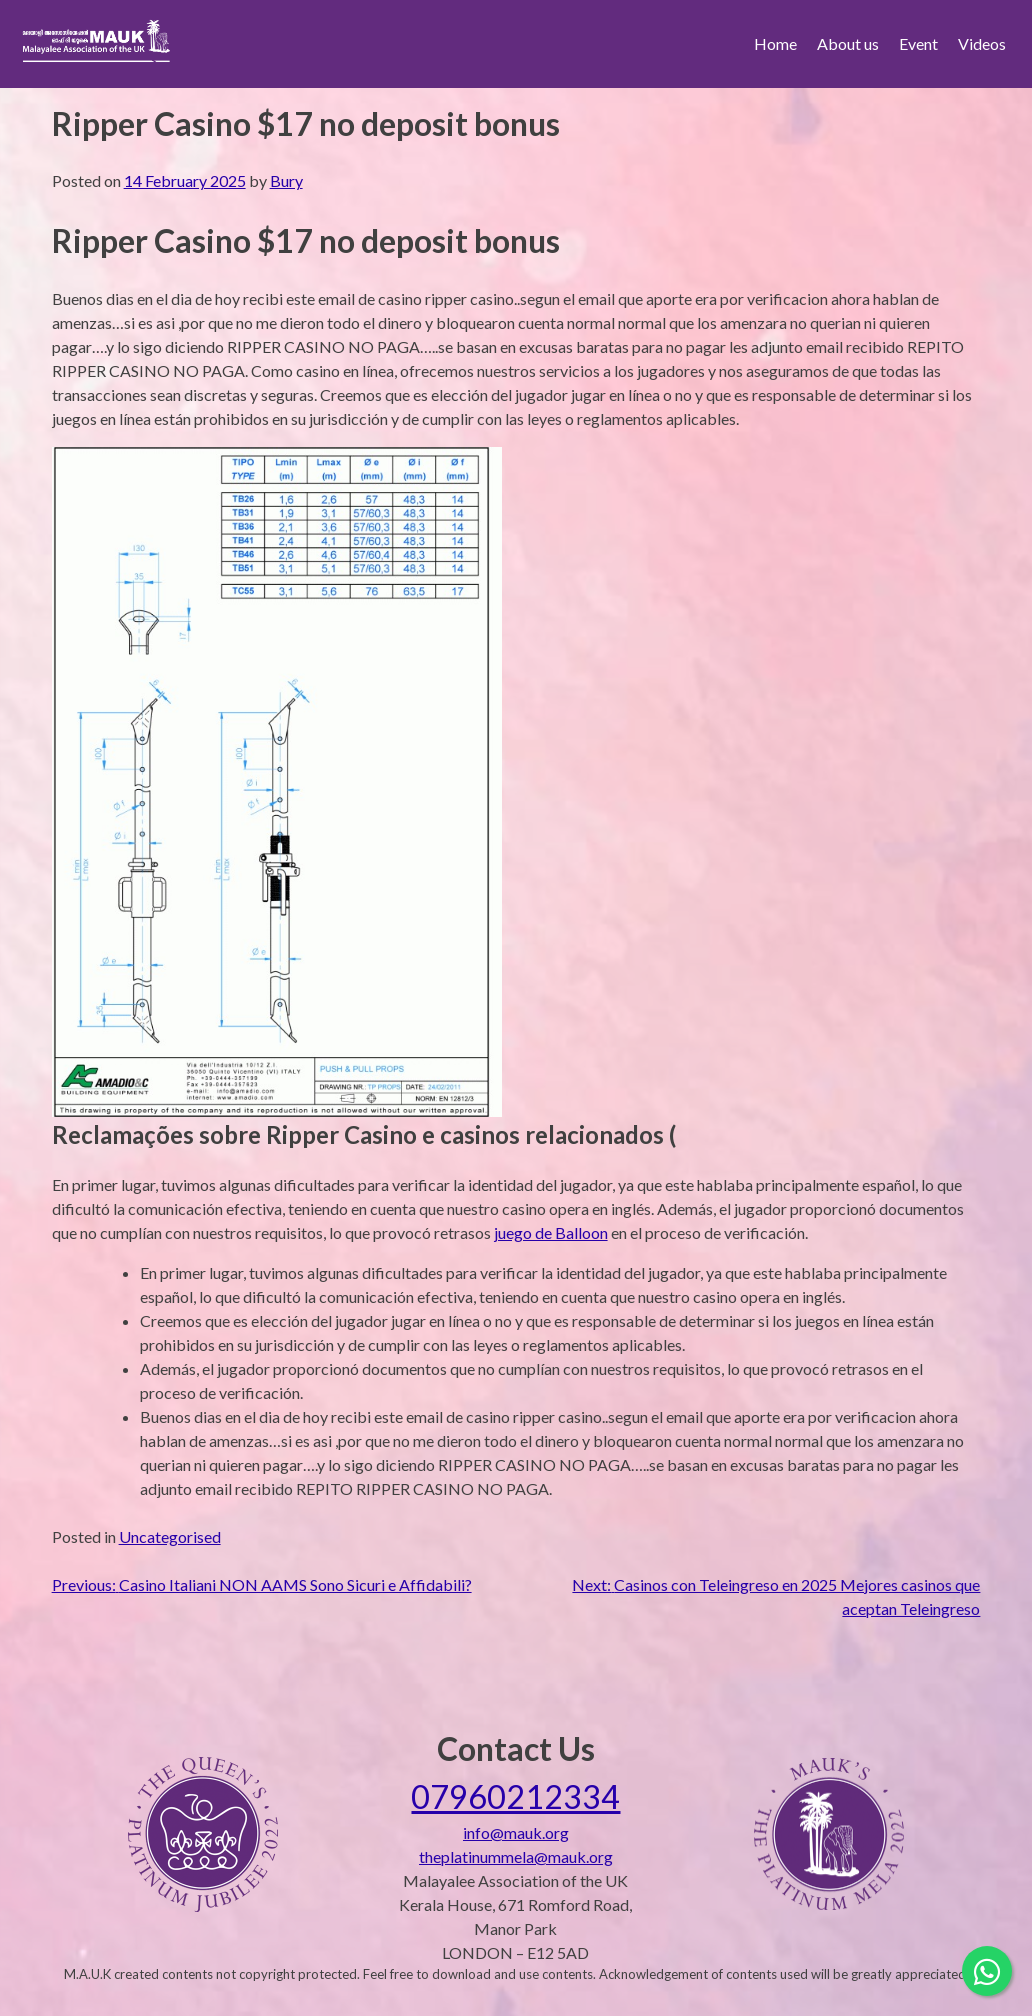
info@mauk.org (516, 1832)
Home (775, 43)
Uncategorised (170, 1536)
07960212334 (515, 1796)
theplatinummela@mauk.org (516, 1856)
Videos (982, 43)
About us (848, 43)
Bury (286, 180)
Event (918, 43)
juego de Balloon (551, 1232)
